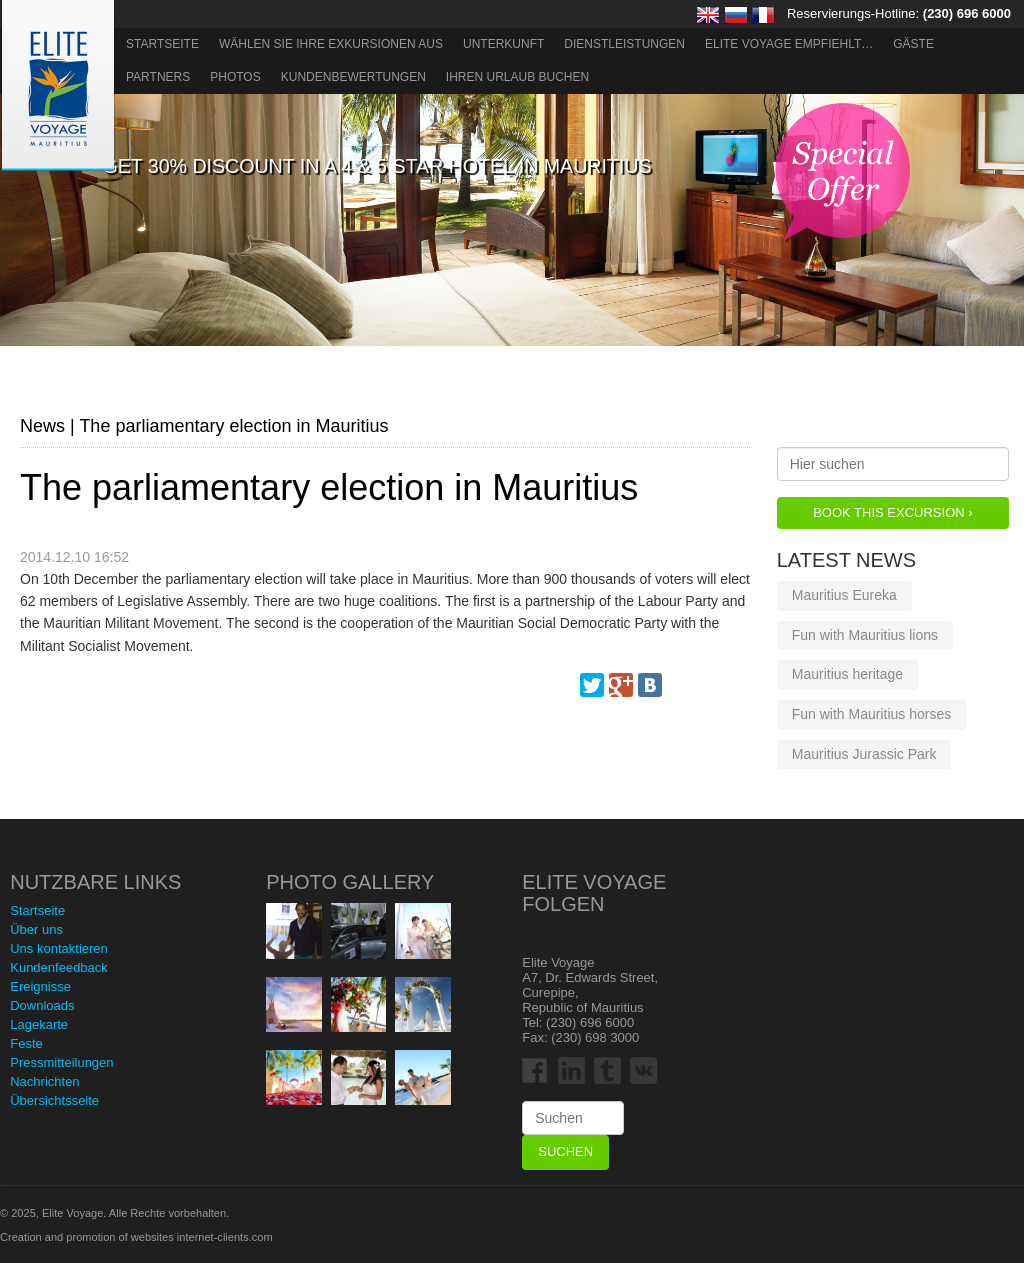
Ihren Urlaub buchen (517, 77)
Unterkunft (503, 44)
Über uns (36, 929)
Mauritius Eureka (844, 595)
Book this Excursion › (892, 512)
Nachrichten (44, 1081)
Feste (26, 1043)
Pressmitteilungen (61, 1062)
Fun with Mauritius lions (865, 635)
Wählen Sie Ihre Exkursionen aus (331, 44)
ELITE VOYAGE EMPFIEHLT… (789, 44)
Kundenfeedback (59, 967)
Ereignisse (40, 986)
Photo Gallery (350, 882)
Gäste (913, 44)
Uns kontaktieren (59, 948)
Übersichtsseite (54, 1100)
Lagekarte (39, 1024)
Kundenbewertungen (353, 77)
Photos (235, 77)
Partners (158, 77)
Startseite (162, 44)
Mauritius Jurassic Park (864, 754)
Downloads (42, 1005)
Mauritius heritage (847, 674)
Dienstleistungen (624, 44)
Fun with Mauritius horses (872, 714)
